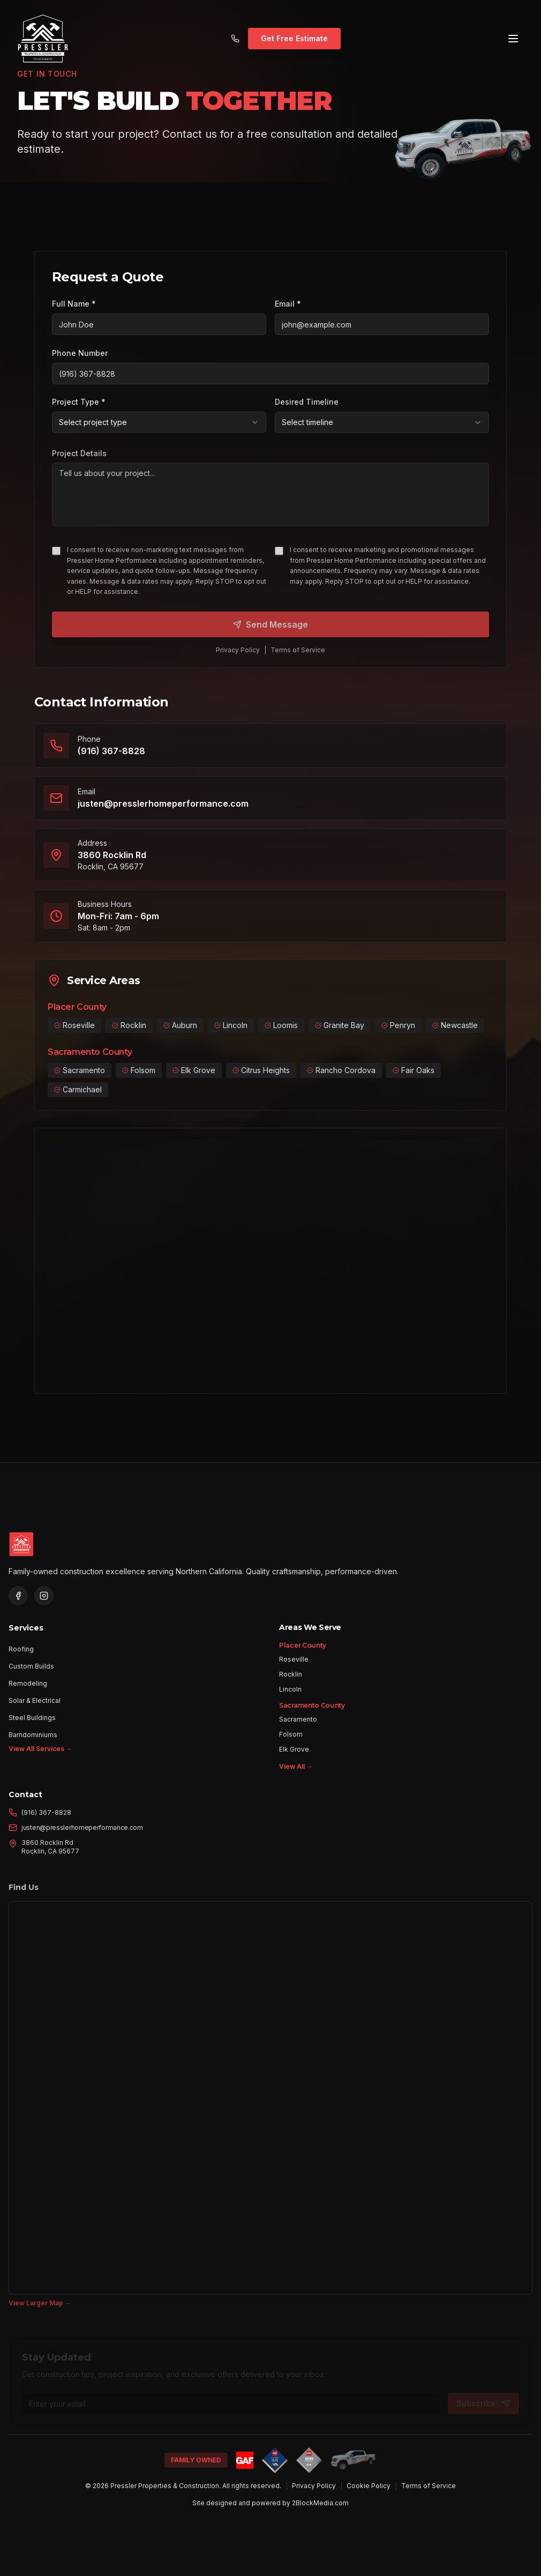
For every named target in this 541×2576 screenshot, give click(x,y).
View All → (296, 1773)
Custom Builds (31, 1665)
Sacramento (298, 1726)
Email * (288, 303)
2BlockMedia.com (320, 2503)
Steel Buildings (32, 1717)
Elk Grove (294, 1756)
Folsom (291, 1741)
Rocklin (290, 1681)
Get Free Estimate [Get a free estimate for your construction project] (294, 36)
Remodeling (28, 1682)
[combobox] (159, 428)
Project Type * (79, 407)
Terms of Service (428, 2486)
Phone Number (80, 353)
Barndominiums (33, 1734)
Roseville (294, 1666)
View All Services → (40, 1748)
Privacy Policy (314, 2486)
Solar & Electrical (35, 1699)
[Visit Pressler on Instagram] (44, 1595)
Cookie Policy (368, 2486)
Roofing (21, 1648)
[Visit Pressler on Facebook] (18, 1595)
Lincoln (290, 1696)
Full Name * (74, 303)
